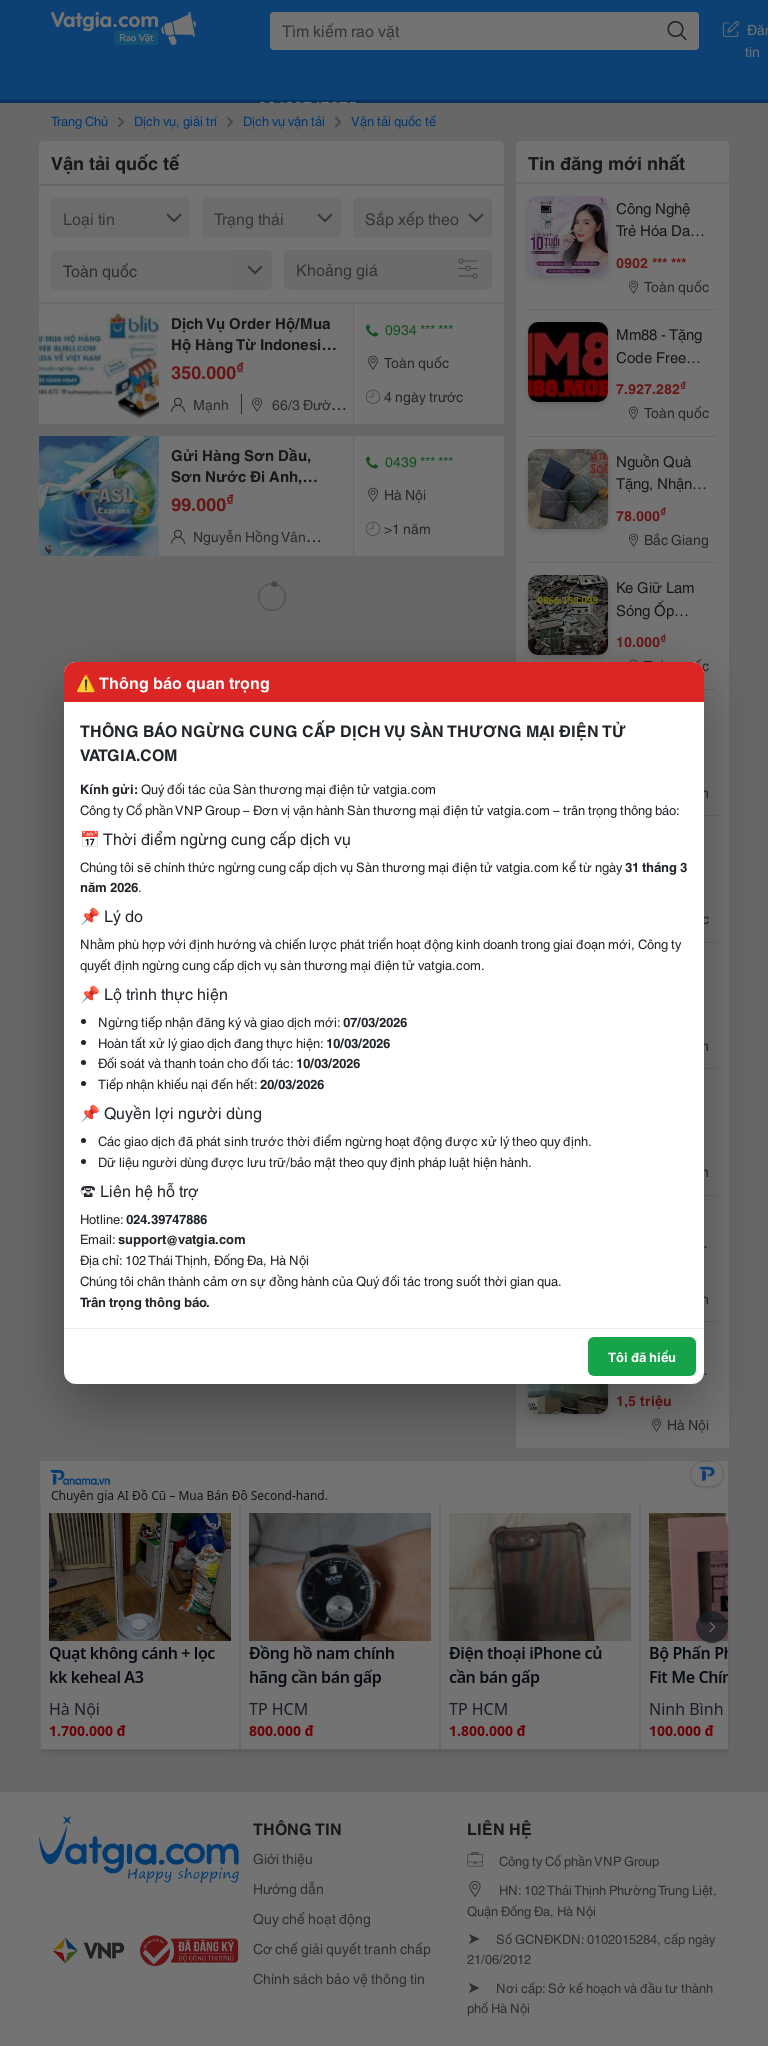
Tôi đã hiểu (642, 1356)
